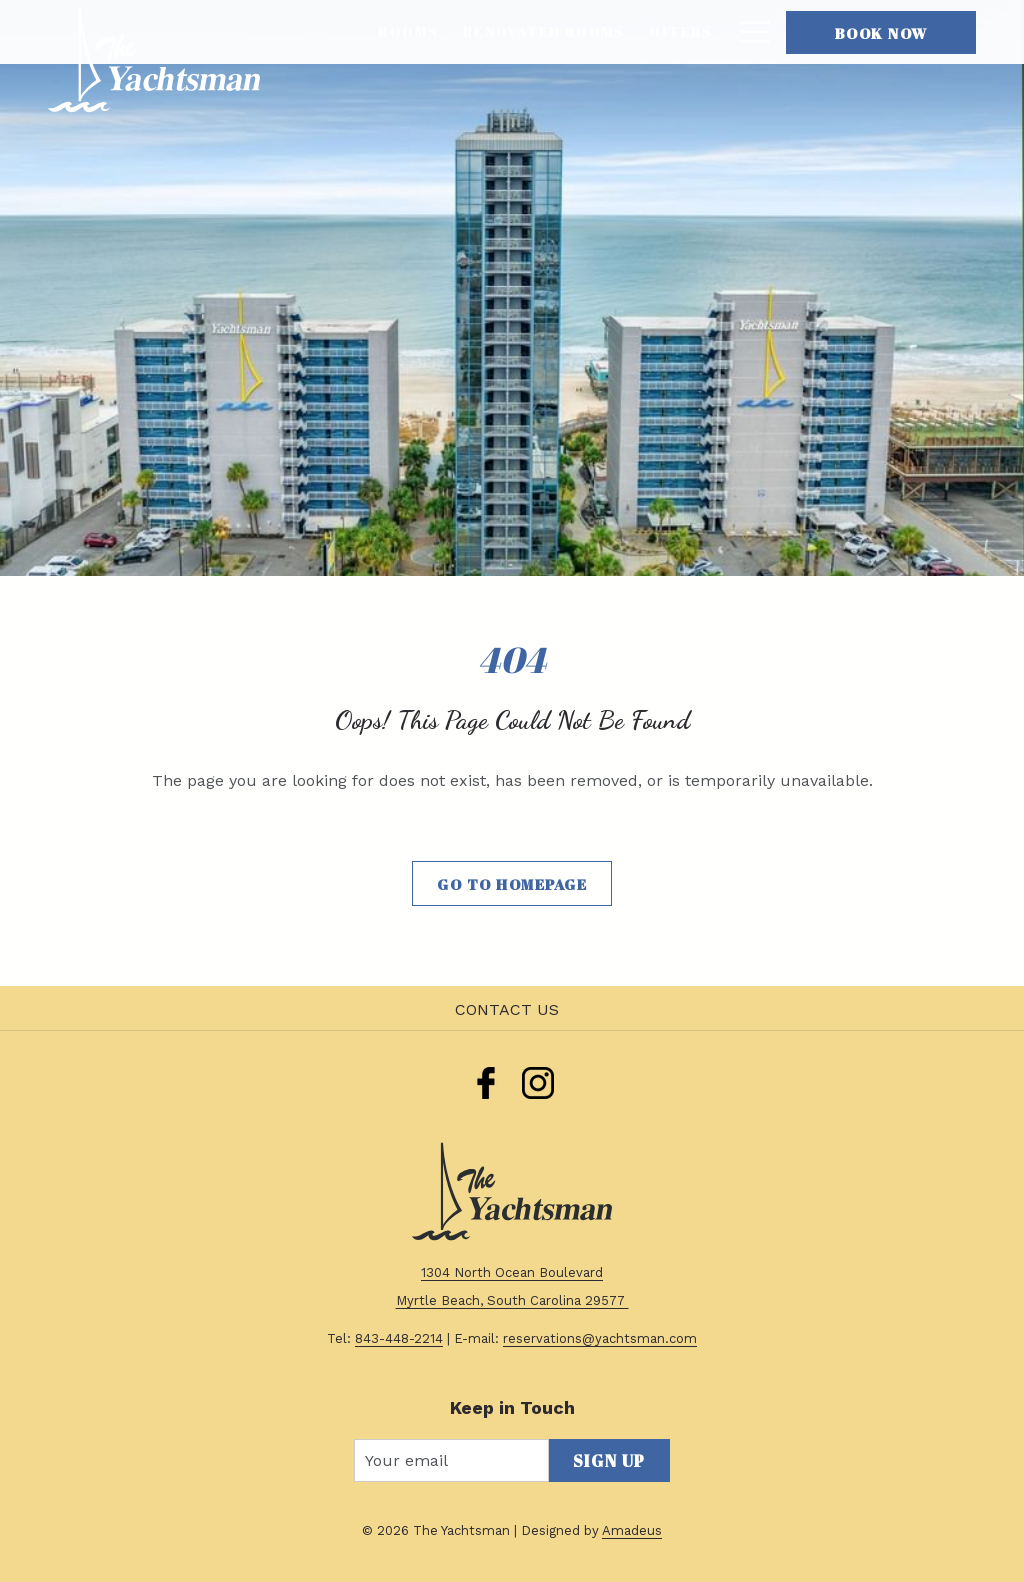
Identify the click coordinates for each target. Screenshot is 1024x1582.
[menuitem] (408, 32)
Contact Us (507, 1009)
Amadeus (632, 1530)
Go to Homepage (512, 884)
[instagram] (538, 1080)
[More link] (747, 32)
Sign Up (609, 1461)
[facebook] (486, 1080)
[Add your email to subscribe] (451, 1460)
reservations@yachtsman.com (600, 1338)
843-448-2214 (399, 1338)
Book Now (881, 33)
